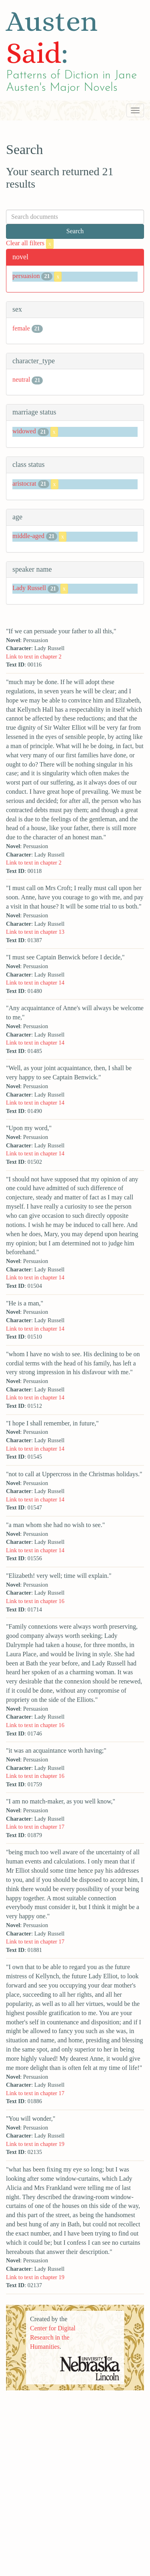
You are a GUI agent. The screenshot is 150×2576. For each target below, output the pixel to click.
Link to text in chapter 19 (35, 2144)
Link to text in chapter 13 (35, 932)
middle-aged (28, 535)
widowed (24, 431)
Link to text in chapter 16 (35, 1601)
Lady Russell (29, 588)
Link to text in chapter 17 (35, 1826)
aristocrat (24, 483)
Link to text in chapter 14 (35, 982)
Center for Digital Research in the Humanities (53, 2337)
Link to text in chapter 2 (34, 656)
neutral (21, 379)
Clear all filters (30, 243)
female (21, 328)
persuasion (26, 275)
